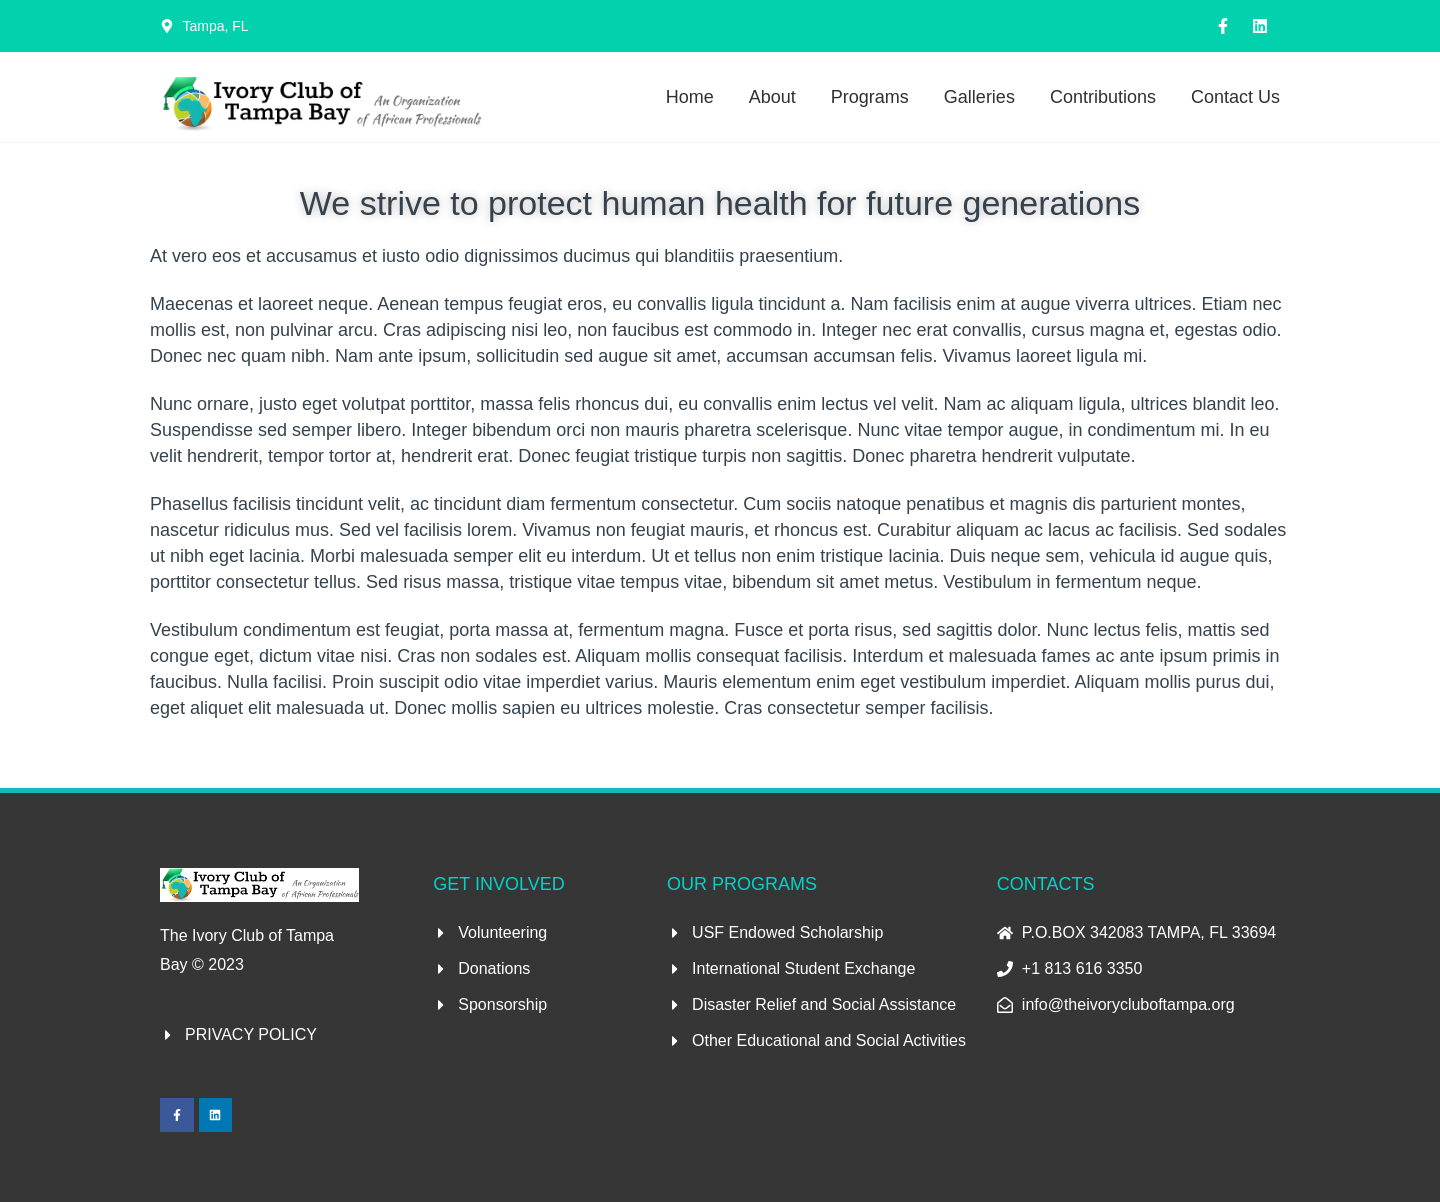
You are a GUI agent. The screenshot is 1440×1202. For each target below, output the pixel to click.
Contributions (1103, 97)
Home (690, 97)
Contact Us (1235, 97)
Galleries (979, 97)
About (772, 97)
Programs (870, 97)
